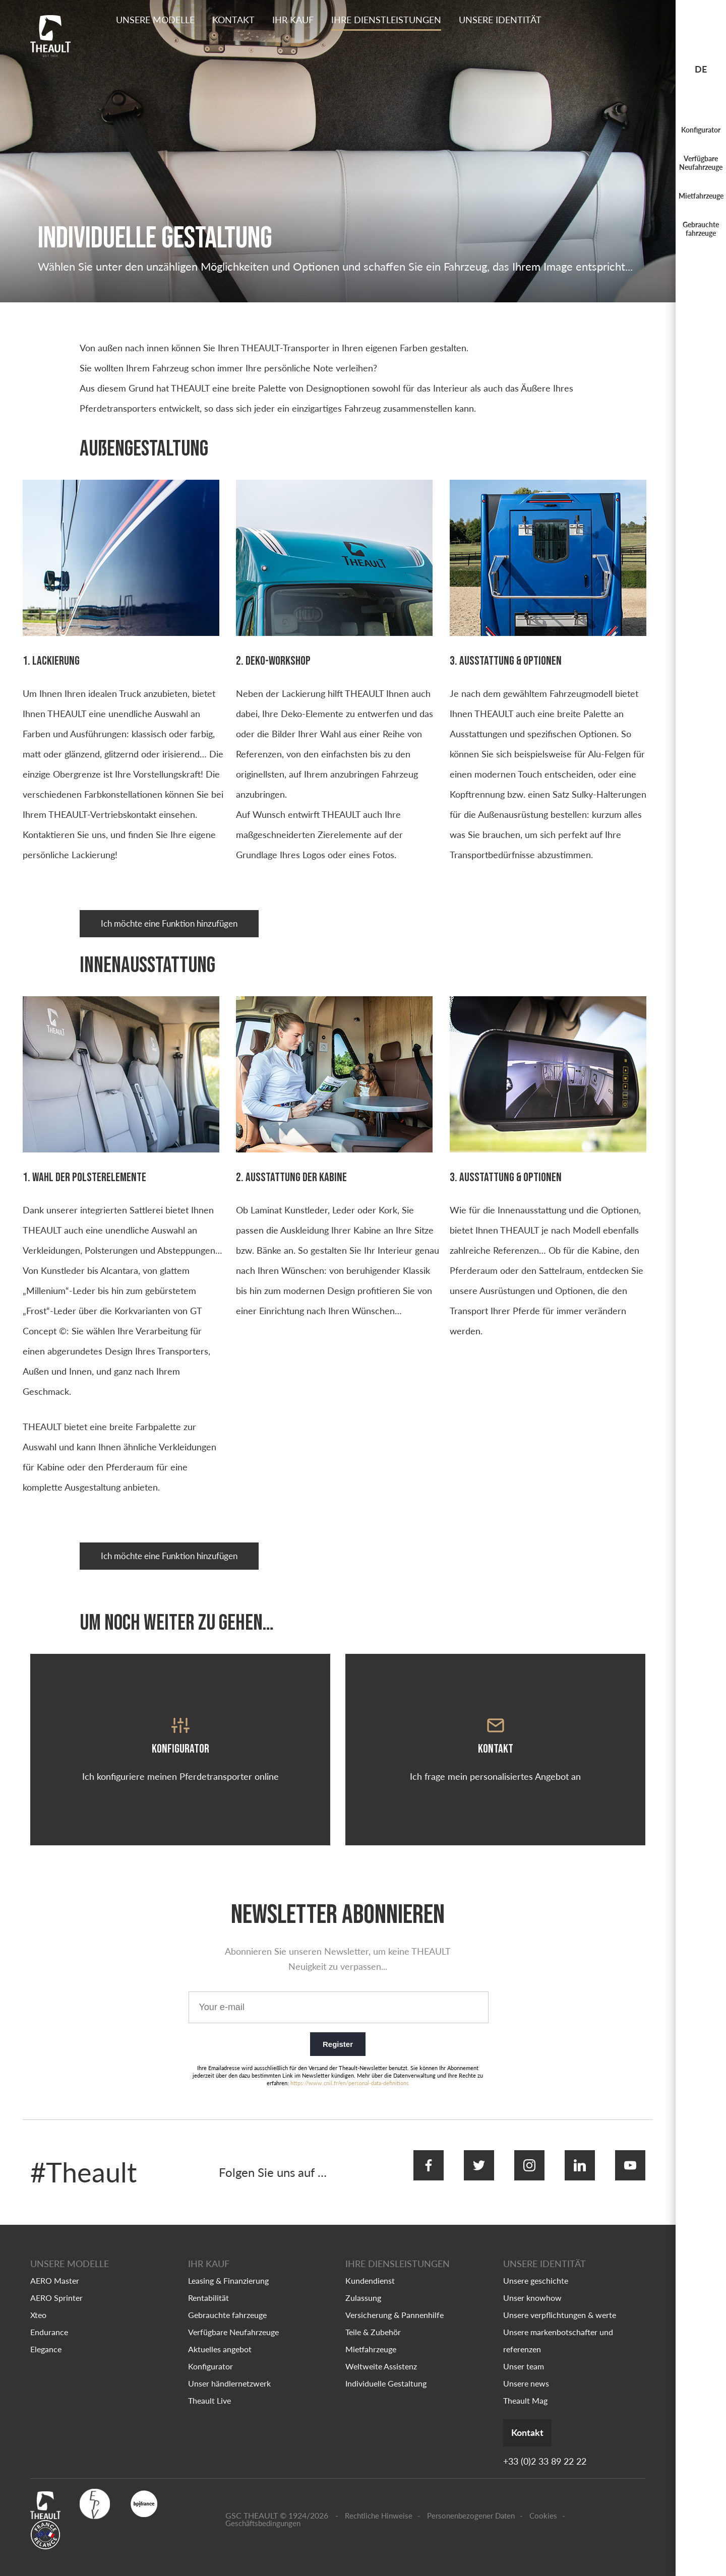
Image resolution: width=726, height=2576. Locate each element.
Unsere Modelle (155, 19)
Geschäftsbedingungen (262, 2508)
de (701, 69)
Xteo (38, 2299)
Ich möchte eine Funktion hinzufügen (176, 925)
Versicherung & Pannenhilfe (394, 2299)
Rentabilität (208, 2282)
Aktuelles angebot (220, 2333)
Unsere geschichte (535, 2265)
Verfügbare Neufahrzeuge (700, 162)
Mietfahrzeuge (701, 195)
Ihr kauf (293, 19)
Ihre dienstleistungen (386, 19)
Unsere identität (500, 19)
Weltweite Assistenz (381, 2350)
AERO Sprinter (56, 2282)
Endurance (49, 2316)
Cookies (543, 2501)
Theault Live (209, 2385)
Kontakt (233, 19)
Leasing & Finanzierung (228, 2265)
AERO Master (54, 2265)
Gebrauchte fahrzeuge (701, 228)
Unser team (523, 2350)
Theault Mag (525, 2385)
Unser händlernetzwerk (229, 2367)
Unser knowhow (532, 2282)
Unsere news (526, 2367)
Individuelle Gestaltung (386, 2367)
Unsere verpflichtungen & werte (559, 2299)
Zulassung (363, 2282)
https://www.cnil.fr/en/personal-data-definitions (349, 2081)
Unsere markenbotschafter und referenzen (558, 2324)
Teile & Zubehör (373, 2316)
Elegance (46, 2333)
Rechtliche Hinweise (378, 2501)
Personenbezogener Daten (471, 2501)
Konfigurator (700, 129)
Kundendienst (370, 2265)
